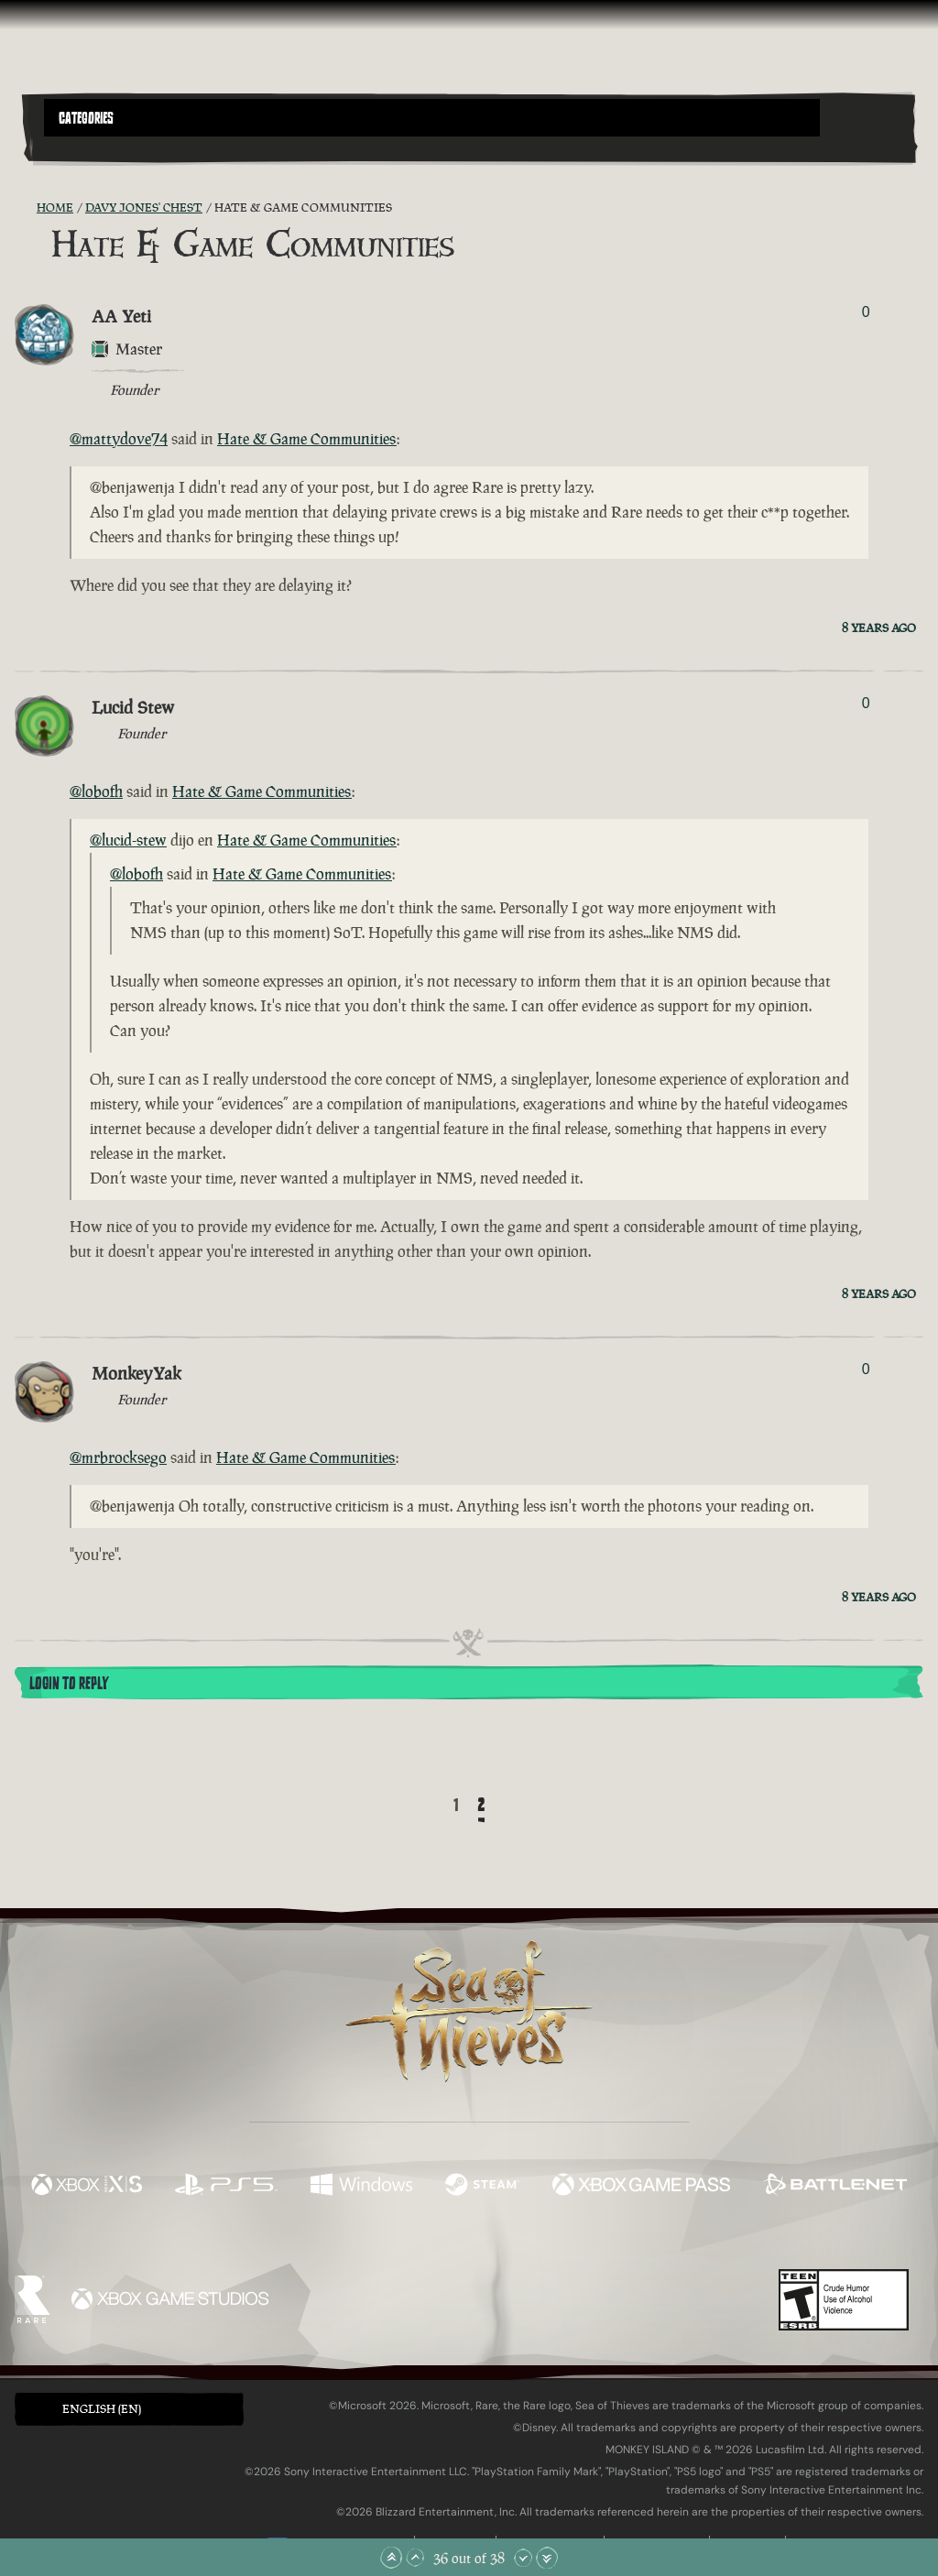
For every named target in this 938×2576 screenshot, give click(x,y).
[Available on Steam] (482, 2187)
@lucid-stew (128, 840)
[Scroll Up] (415, 2558)
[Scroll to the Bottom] (547, 2558)
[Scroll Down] (523, 2558)
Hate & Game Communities (307, 439)
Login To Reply (68, 1684)
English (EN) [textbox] (101, 2409)
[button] (432, 117)
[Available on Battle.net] (835, 2187)
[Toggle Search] (78, 147)
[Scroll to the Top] (391, 2558)
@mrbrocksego (118, 1457)
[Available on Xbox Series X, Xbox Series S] (86, 2187)
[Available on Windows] (361, 2187)
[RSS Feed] (26, 208)
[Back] (427, 1806)
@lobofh (96, 791)
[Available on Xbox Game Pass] (641, 2187)
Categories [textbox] (86, 118)
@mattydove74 (119, 439)
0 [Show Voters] (866, 312)
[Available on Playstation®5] (226, 2187)
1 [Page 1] (456, 1805)
